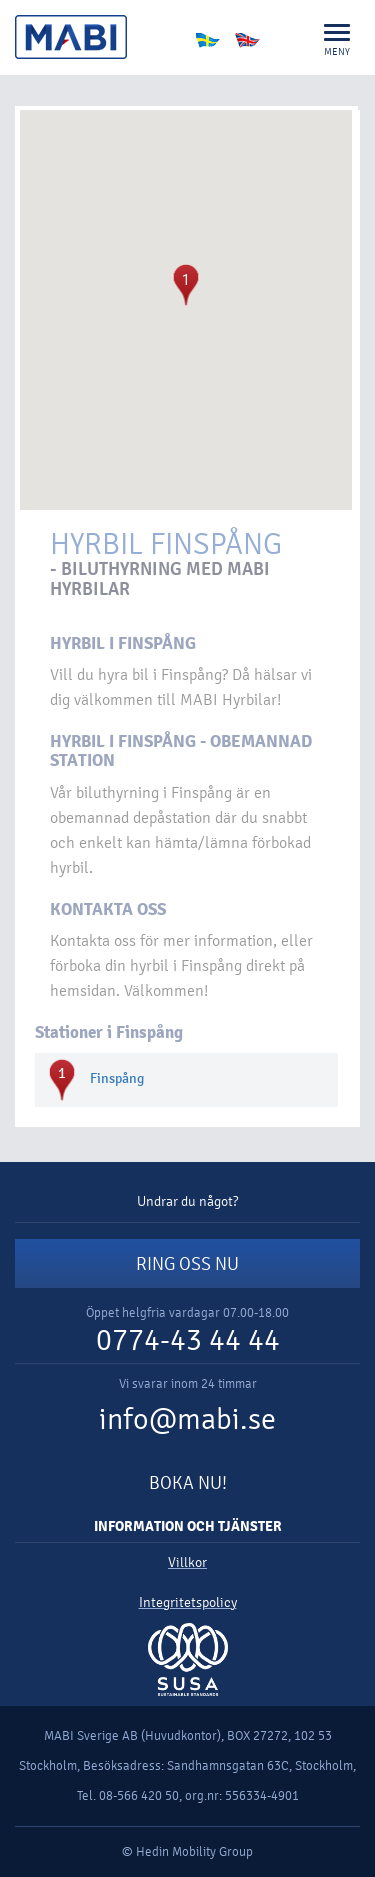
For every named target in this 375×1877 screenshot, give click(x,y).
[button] (186, 285)
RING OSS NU (187, 1264)
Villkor (187, 1562)
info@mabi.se (187, 1419)
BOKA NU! (188, 1483)
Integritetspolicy (188, 1602)
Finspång (117, 1078)
